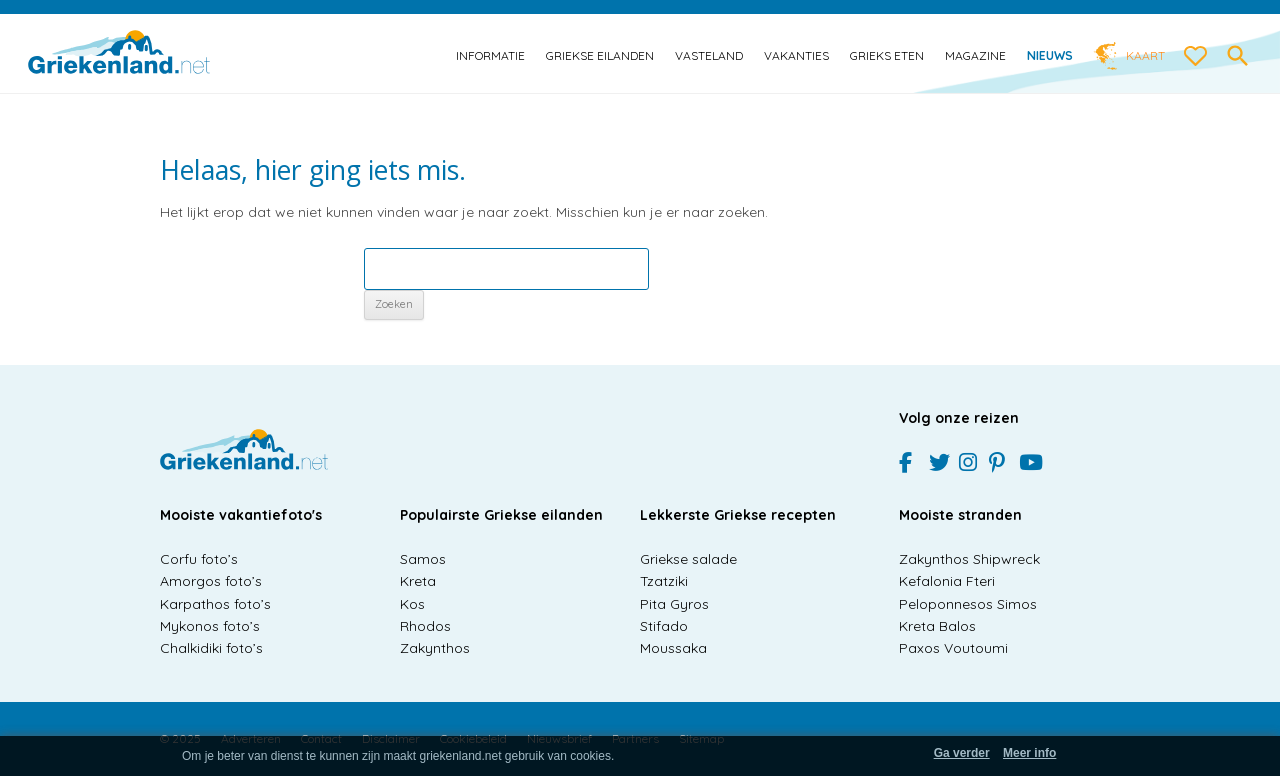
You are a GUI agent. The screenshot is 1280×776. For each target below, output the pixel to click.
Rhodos (425, 626)
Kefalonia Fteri (947, 581)
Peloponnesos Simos (968, 604)
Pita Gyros (674, 604)
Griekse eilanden (600, 55)
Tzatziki (664, 581)
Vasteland (709, 55)
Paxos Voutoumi (953, 648)
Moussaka (673, 648)
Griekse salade (688, 559)
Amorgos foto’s (211, 581)
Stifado (664, 626)
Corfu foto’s (199, 559)
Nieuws (1050, 55)
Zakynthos (435, 648)
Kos (412, 604)
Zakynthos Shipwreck (969, 559)
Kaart (1145, 55)
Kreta (418, 581)
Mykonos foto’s (210, 626)
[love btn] (1196, 57)
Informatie (490, 55)
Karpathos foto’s (215, 604)
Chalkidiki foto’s (211, 648)
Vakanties (796, 55)
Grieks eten (887, 55)
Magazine (975, 55)
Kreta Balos (937, 626)
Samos (423, 559)
